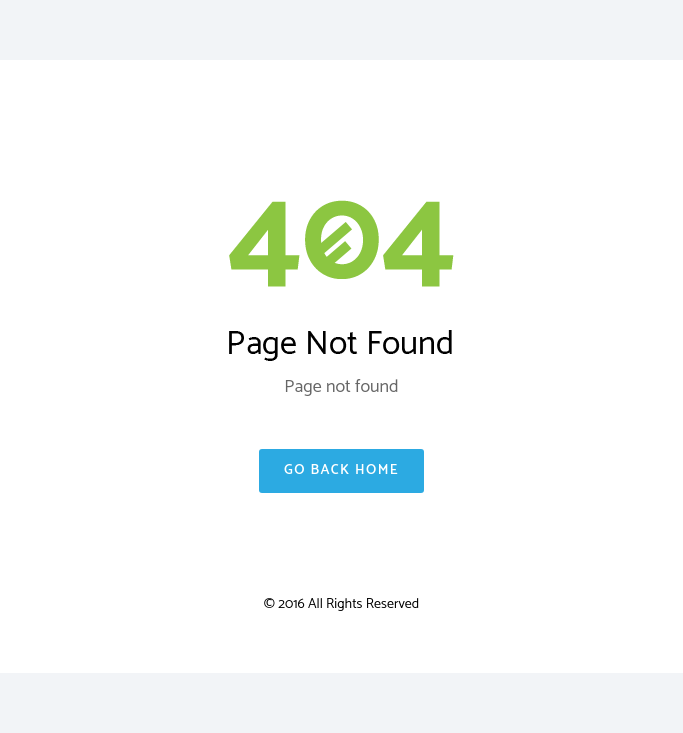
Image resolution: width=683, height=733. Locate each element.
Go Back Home (341, 470)
